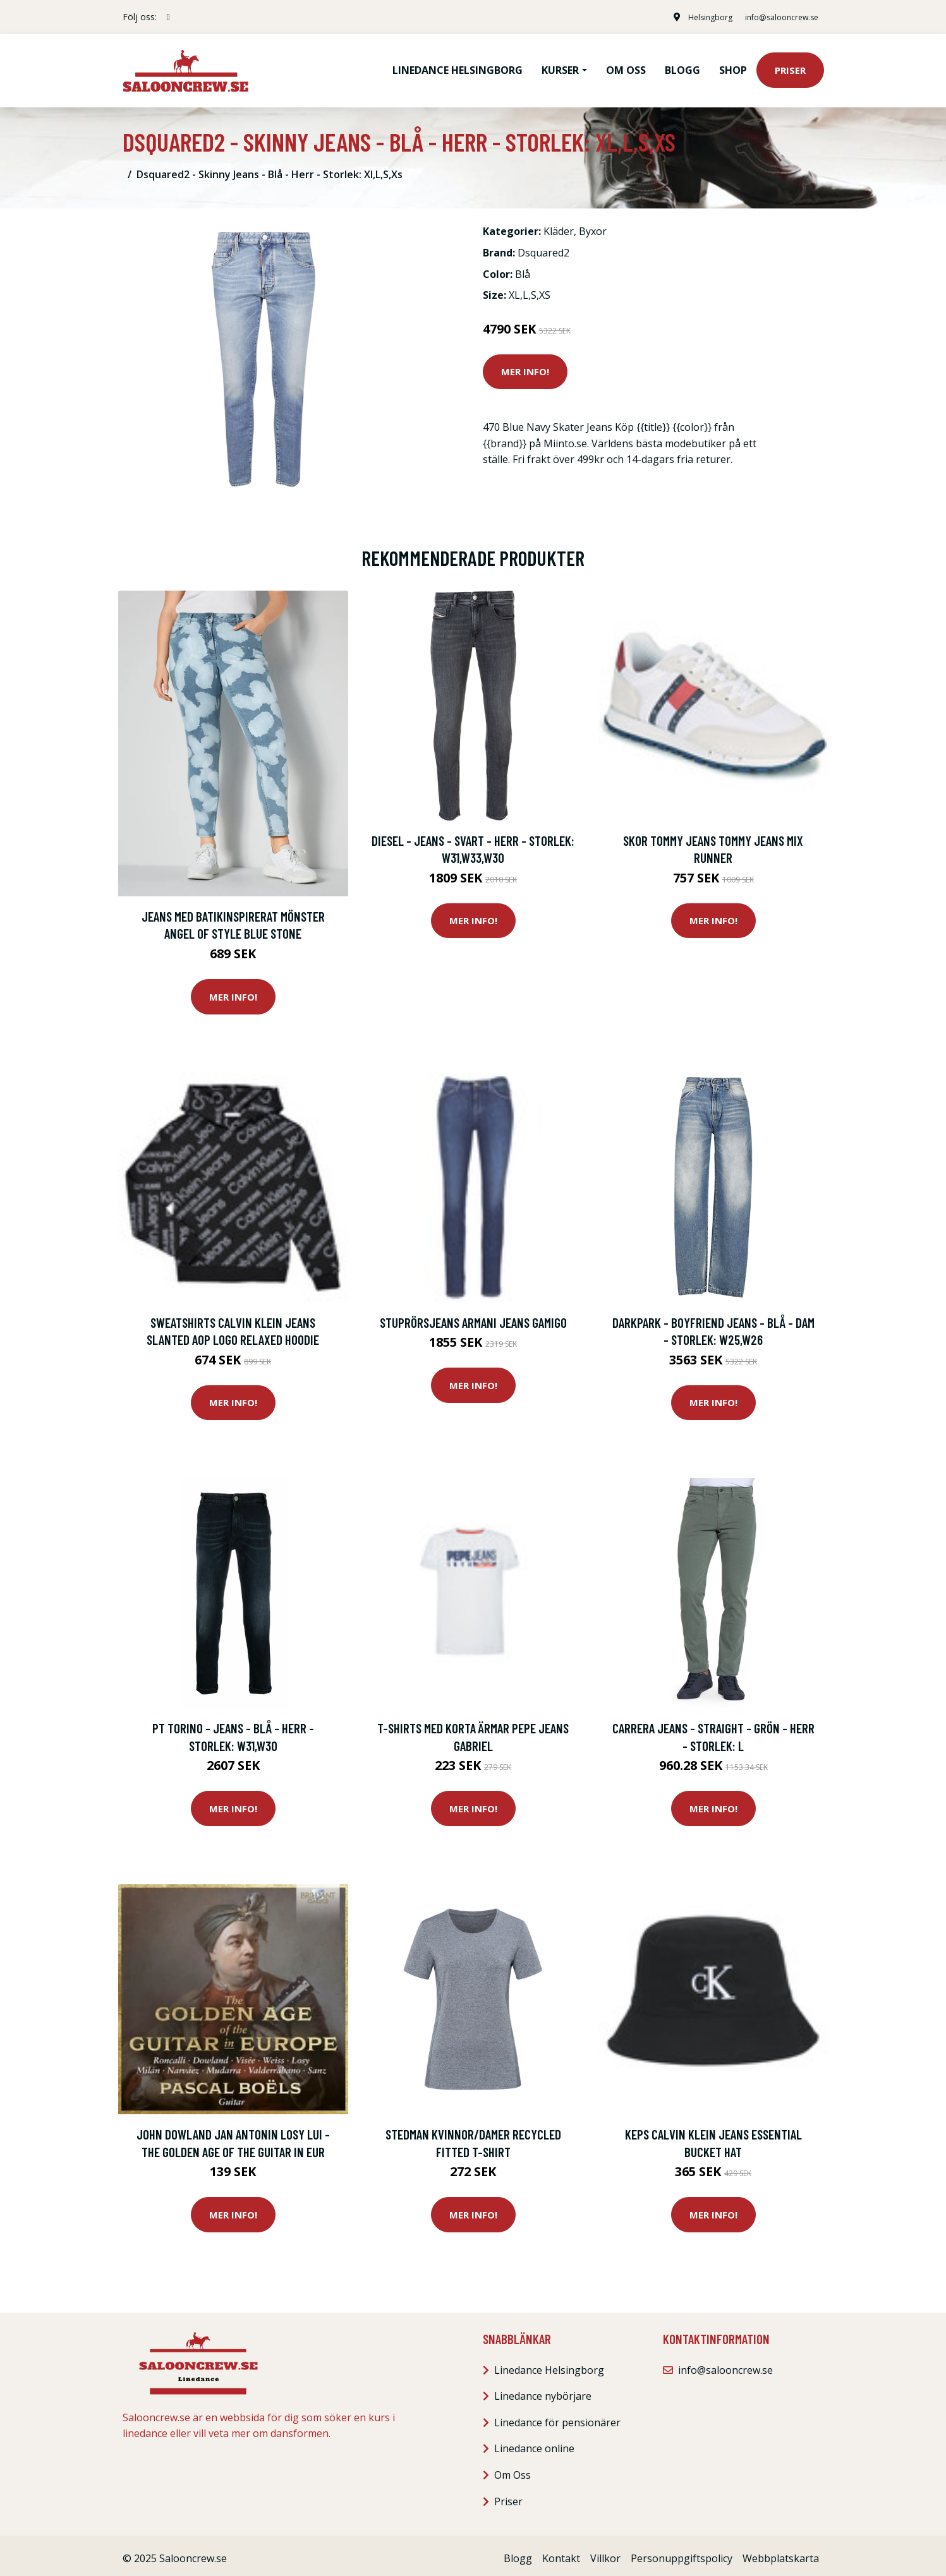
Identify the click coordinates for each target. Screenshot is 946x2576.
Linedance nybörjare (542, 2390)
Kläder (558, 225)
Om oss (626, 67)
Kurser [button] (560, 67)
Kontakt (561, 2552)
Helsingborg (691, 17)
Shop (733, 67)
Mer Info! (525, 365)
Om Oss (512, 2469)
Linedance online (534, 2443)
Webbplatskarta (781, 2552)
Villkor (605, 2552)
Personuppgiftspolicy (681, 2552)
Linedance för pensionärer (557, 2416)
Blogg (682, 67)
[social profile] (168, 17)
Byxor (593, 225)
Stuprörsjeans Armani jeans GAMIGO (473, 1316)
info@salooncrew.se (772, 17)
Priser (790, 67)
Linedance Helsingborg (457, 67)
